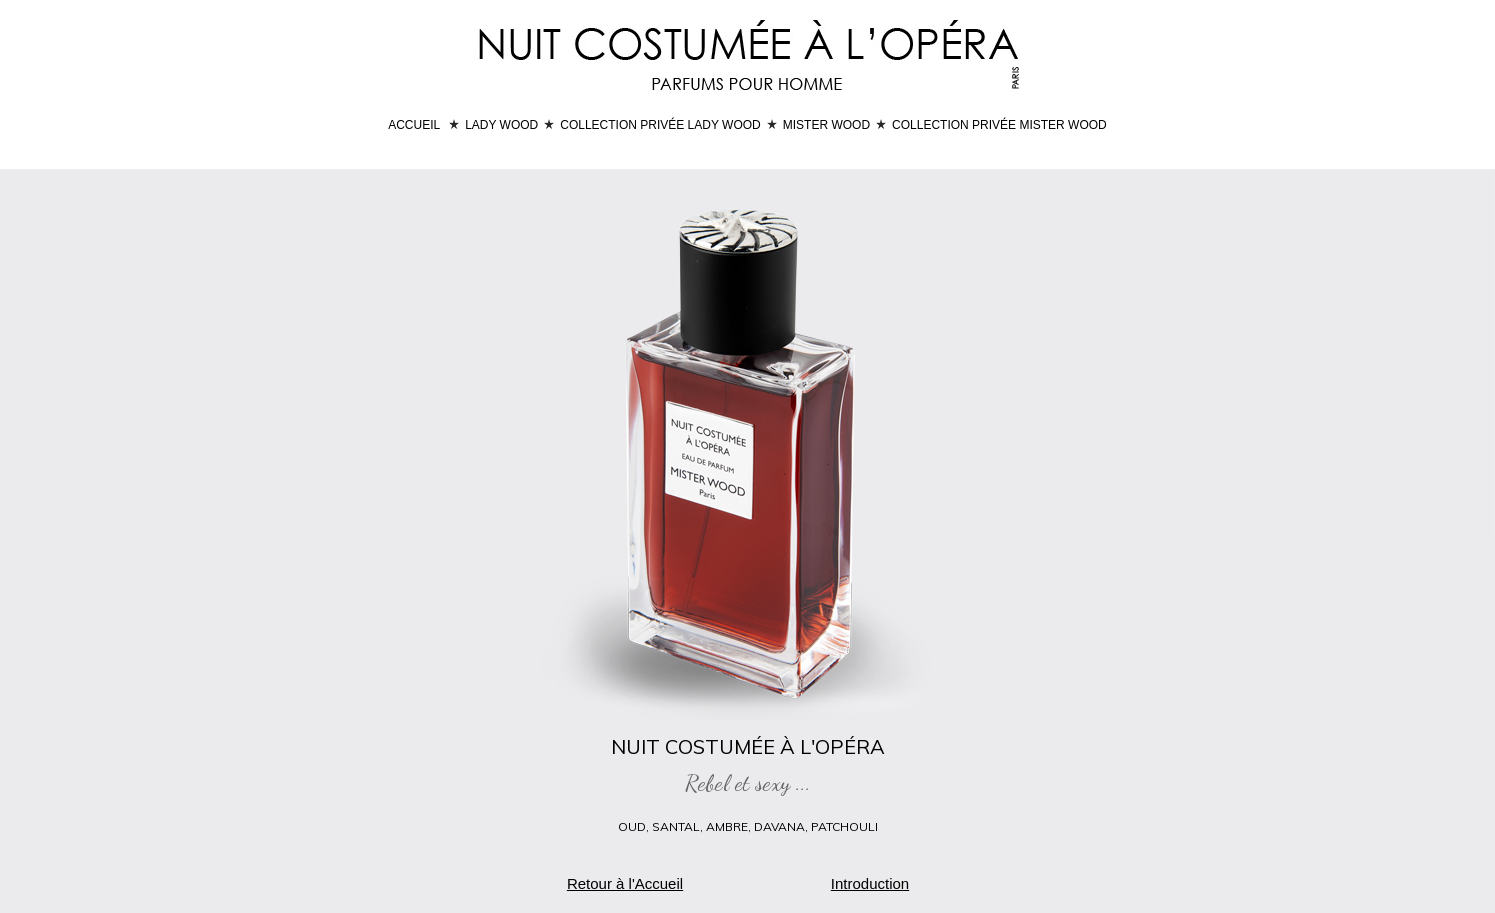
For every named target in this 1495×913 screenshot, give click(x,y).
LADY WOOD (501, 125)
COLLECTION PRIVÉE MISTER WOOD (999, 125)
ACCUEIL (414, 125)
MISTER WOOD (826, 125)
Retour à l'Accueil (625, 883)
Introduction (870, 883)
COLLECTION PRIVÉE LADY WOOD (660, 125)
